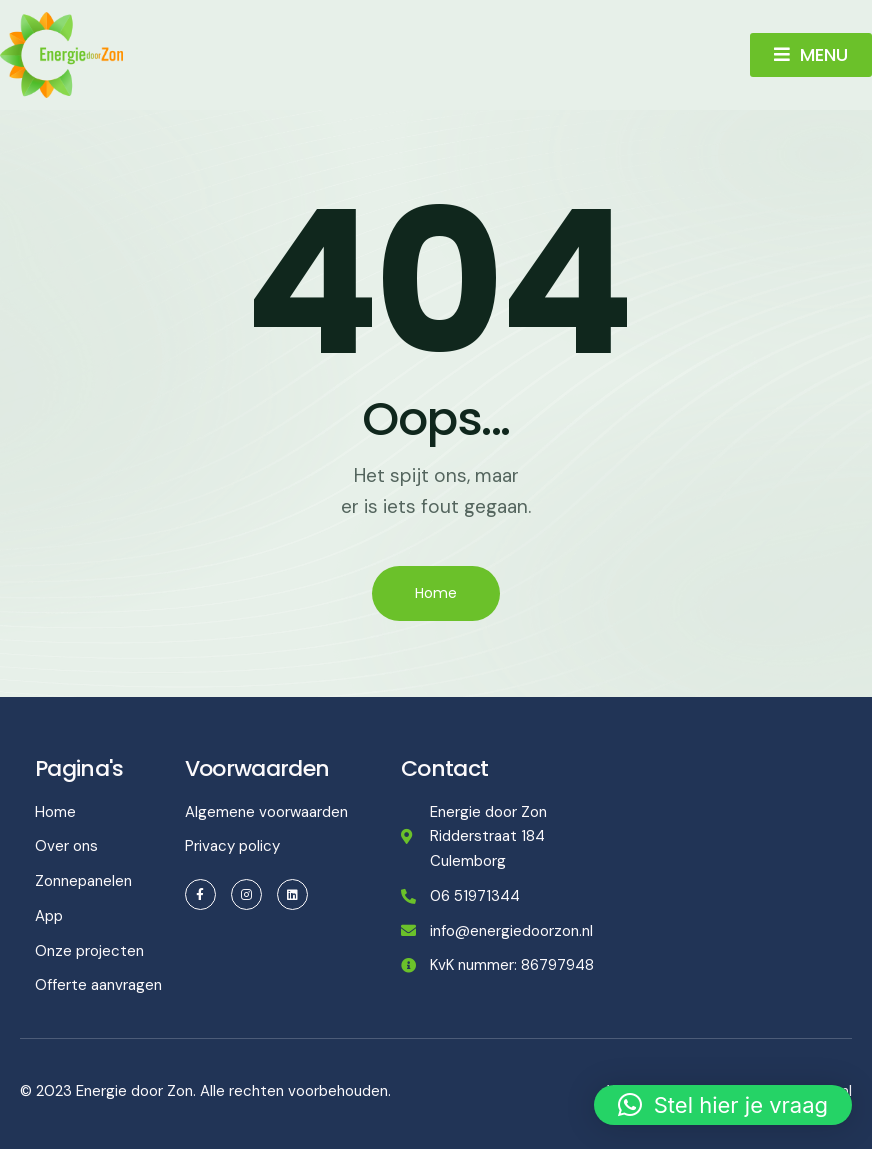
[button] (723, 1105)
